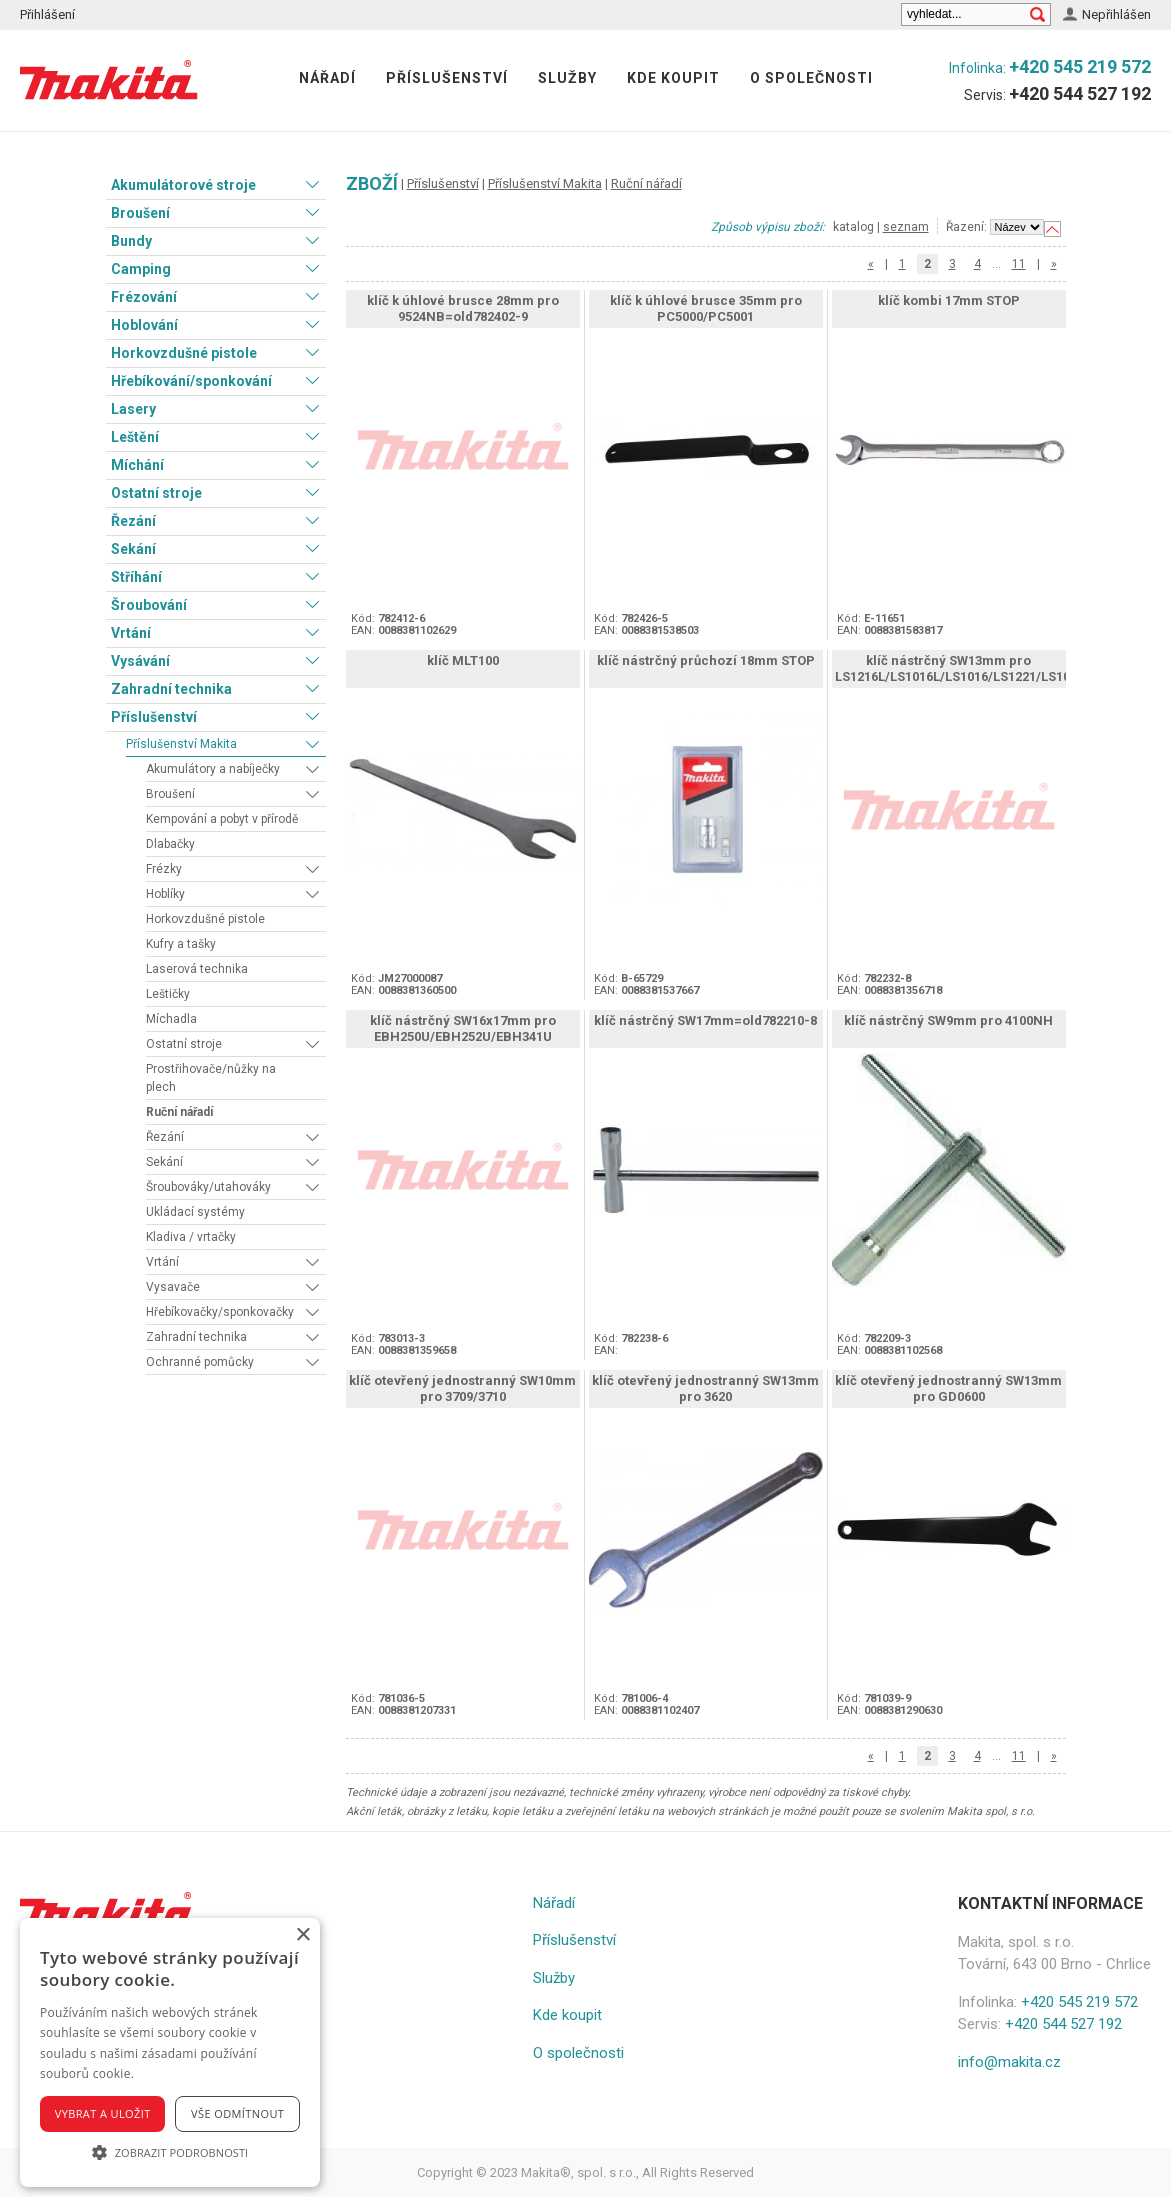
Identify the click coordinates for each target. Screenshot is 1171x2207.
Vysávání (140, 661)
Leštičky (168, 994)
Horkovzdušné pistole (184, 353)
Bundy (131, 241)
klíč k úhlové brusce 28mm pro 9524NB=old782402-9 (463, 308)
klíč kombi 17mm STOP (949, 300)
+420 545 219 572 (1080, 66)
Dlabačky (170, 844)
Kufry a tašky (181, 944)
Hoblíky (165, 894)
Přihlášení (47, 14)
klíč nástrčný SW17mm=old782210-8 (705, 1020)
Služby (567, 78)
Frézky (164, 869)
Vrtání (131, 633)
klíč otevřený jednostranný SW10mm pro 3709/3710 (462, 1388)
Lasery (133, 409)
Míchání (137, 465)
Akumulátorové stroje (183, 185)
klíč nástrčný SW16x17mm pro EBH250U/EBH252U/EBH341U (463, 1028)
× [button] (302, 1935)
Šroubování (149, 605)
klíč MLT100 (463, 660)
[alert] (170, 2052)
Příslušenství (447, 78)
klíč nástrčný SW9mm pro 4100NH (948, 1020)
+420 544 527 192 (1080, 93)
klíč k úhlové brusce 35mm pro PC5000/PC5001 (706, 308)
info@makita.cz (1009, 2062)
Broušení (140, 213)
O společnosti (811, 78)
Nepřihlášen (1116, 14)
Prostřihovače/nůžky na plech (211, 1078)
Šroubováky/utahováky (208, 1187)
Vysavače (173, 1287)
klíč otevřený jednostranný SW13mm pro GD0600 (948, 1388)
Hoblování (144, 325)
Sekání (133, 549)
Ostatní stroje (156, 493)
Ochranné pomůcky (200, 1362)
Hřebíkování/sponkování (191, 381)
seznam (906, 227)
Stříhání (136, 577)
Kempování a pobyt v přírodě (222, 819)
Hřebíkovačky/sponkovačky (220, 1312)
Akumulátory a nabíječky (213, 769)
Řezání (133, 521)
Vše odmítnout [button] (237, 2113)
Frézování (144, 297)
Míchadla (171, 1019)
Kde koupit (673, 78)
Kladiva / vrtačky (191, 1237)
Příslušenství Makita (181, 744)
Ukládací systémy (195, 1212)
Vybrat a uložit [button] (103, 2113)
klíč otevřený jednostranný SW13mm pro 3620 (705, 1388)
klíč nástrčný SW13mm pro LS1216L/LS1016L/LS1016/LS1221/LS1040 (959, 668)
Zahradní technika (171, 689)
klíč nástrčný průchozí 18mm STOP (706, 660)
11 (1019, 264)
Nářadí (327, 78)
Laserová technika (197, 969)
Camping (141, 269)
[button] (170, 2152)
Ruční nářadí (179, 1112)
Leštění (135, 437)
